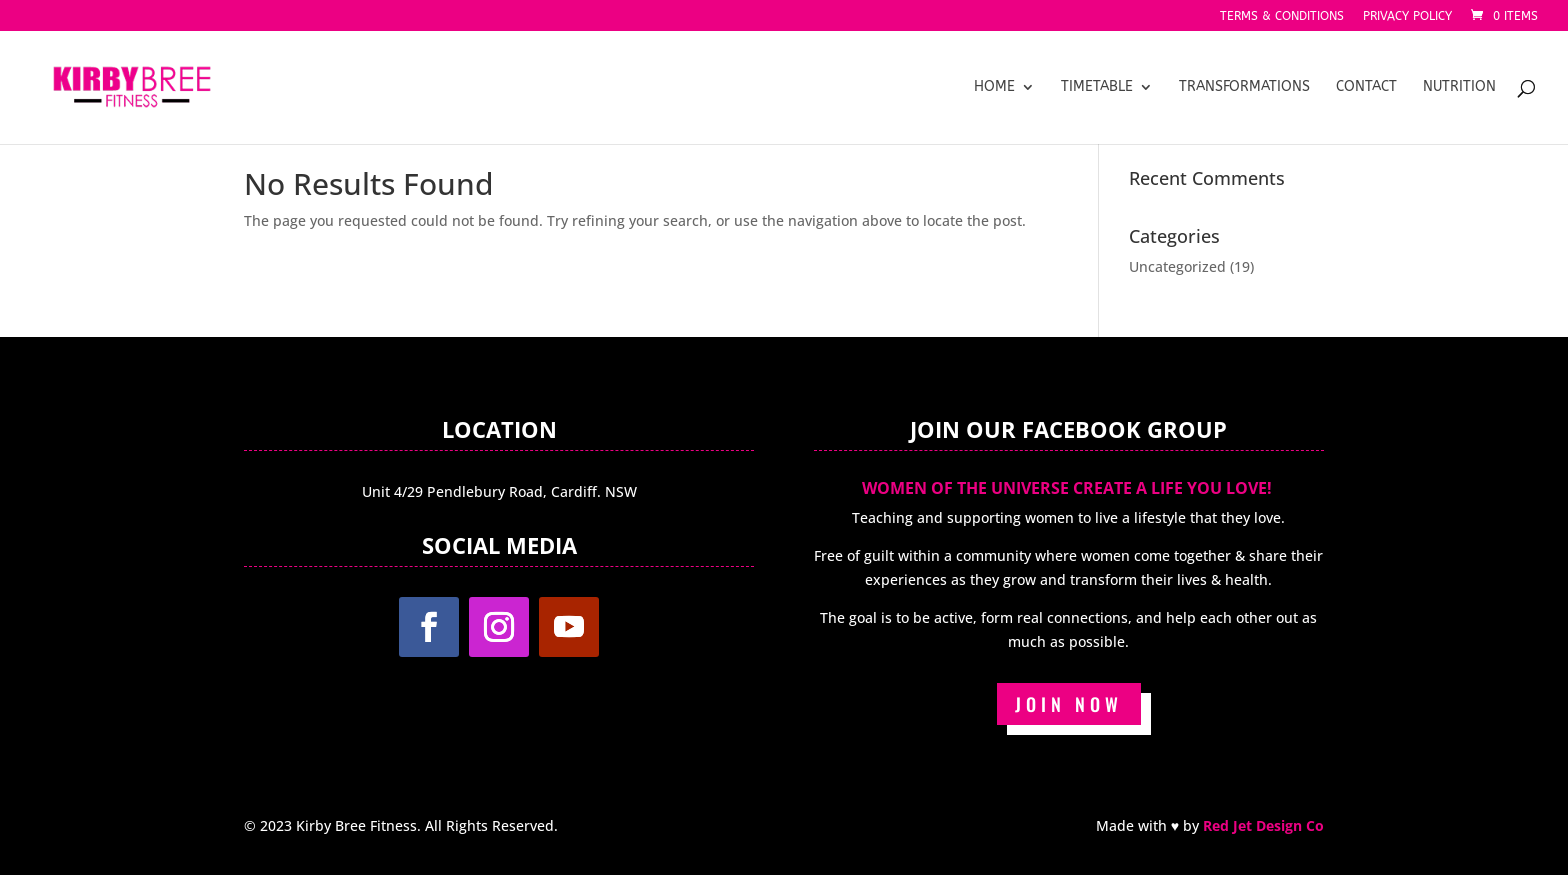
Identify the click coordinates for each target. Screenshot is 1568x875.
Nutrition (1459, 87)
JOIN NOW (1069, 704)
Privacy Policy (1407, 16)
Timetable (1097, 87)
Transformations (1244, 87)
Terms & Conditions (1282, 16)
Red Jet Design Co (1263, 825)
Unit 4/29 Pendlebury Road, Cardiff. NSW (499, 491)
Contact (1366, 87)
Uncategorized (1177, 266)
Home (994, 87)
